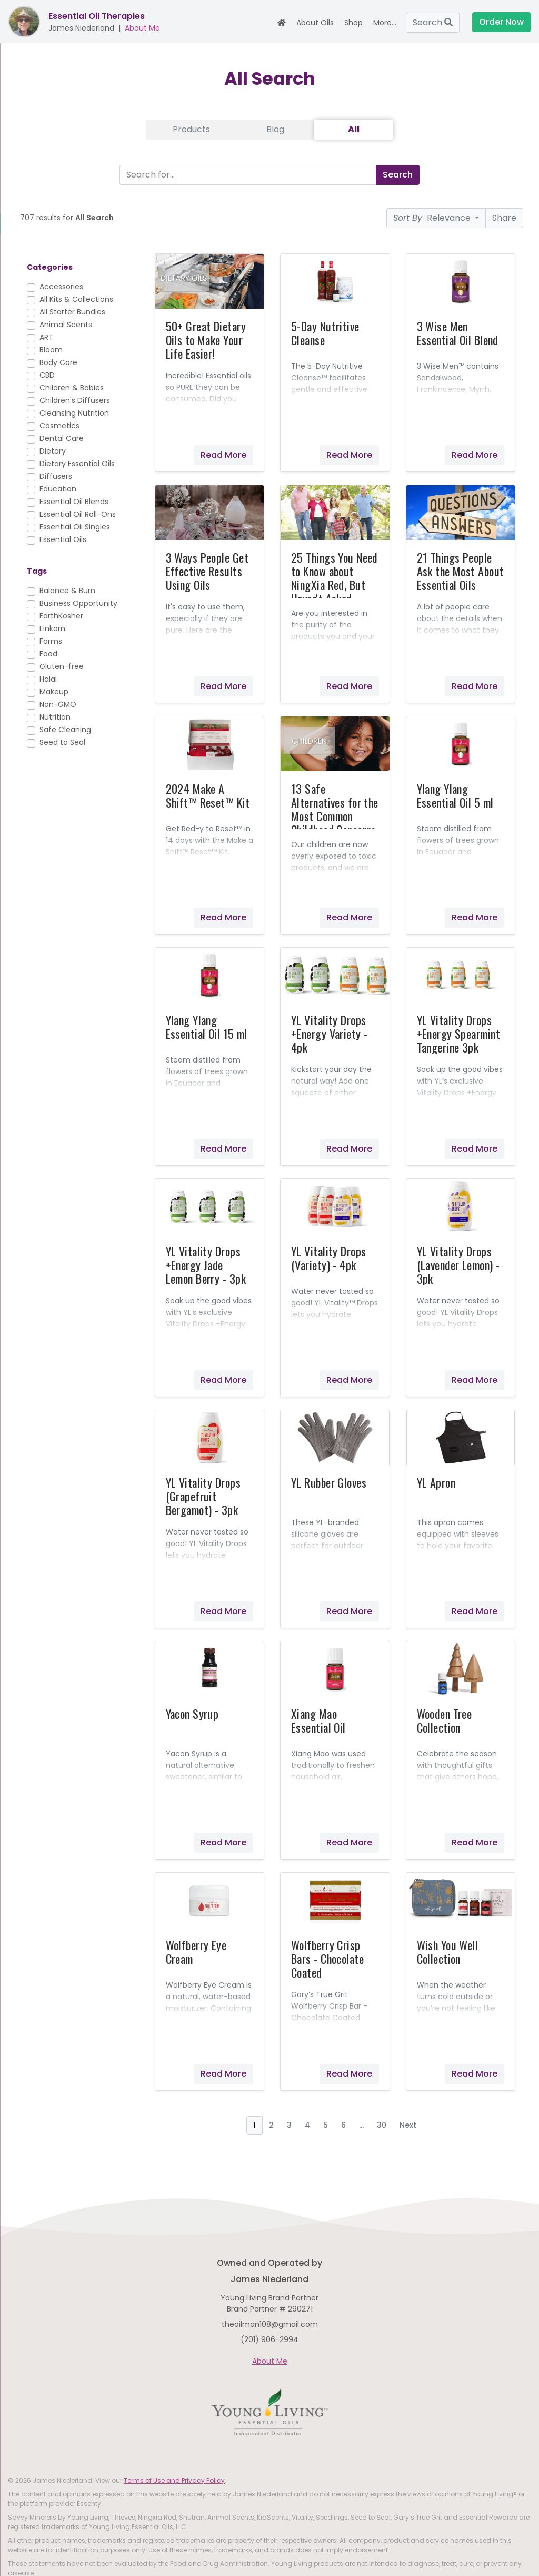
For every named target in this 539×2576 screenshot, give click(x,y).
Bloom (51, 350)
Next (408, 2125)
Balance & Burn (67, 590)
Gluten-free (61, 666)
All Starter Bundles (72, 312)
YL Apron (436, 1482)
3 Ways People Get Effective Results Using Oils (207, 571)
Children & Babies (71, 387)
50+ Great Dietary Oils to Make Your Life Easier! (206, 340)
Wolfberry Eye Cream (196, 1951)
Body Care (58, 362)
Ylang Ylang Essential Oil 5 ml (455, 795)
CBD (47, 375)
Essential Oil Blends (73, 501)
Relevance (433, 218)
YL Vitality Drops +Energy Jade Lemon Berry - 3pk (206, 1265)
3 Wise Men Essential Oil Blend (457, 333)
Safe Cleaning (65, 729)
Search (433, 22)
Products (191, 129)
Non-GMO (57, 704)
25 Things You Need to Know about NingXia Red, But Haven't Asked (334, 578)
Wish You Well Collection (447, 1951)
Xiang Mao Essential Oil (318, 1720)
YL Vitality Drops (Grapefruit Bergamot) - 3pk (203, 1496)
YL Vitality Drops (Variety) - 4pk (328, 1258)
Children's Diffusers (74, 400)
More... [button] (384, 22)
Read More (223, 455)
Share (504, 218)
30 (381, 2125)
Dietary (52, 451)
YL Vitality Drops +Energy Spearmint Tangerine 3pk (458, 1033)
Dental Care (61, 438)
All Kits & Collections (76, 299)
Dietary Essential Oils (77, 463)
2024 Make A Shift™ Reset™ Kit (207, 795)
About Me (142, 28)
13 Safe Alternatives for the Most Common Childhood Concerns (334, 809)
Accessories (61, 286)
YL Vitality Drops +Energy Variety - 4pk (329, 1033)
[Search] (245, 175)
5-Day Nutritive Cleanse (325, 333)
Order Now (501, 22)
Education (57, 489)
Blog (275, 129)
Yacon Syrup (192, 1713)
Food (48, 653)
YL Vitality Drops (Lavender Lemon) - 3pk (458, 1265)
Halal (48, 679)
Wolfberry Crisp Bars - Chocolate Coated (327, 1958)
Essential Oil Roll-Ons (77, 514)
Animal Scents (65, 324)
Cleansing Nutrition (74, 413)
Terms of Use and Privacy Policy (174, 2480)
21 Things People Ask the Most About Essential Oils (460, 571)
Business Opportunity (78, 603)
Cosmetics (59, 425)
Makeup (53, 691)
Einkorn (52, 628)
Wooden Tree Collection (444, 1720)
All (354, 129)
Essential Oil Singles (74, 527)
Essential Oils (62, 539)
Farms (50, 641)
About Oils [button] (315, 22)
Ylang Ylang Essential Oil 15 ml (206, 1026)
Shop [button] (353, 22)
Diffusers (55, 476)
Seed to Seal (62, 742)
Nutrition (55, 717)
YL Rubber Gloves (328, 1482)
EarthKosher (61, 616)
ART (46, 337)
